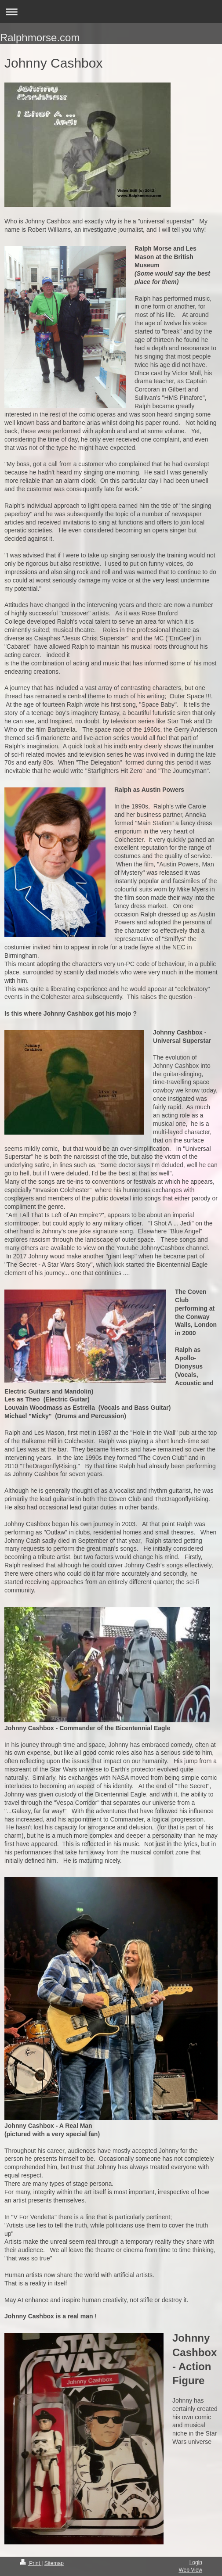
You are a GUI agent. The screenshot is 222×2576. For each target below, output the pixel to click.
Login (195, 2562)
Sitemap (54, 2563)
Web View (190, 2570)
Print (30, 2563)
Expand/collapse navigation (111, 11)
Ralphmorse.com (40, 37)
